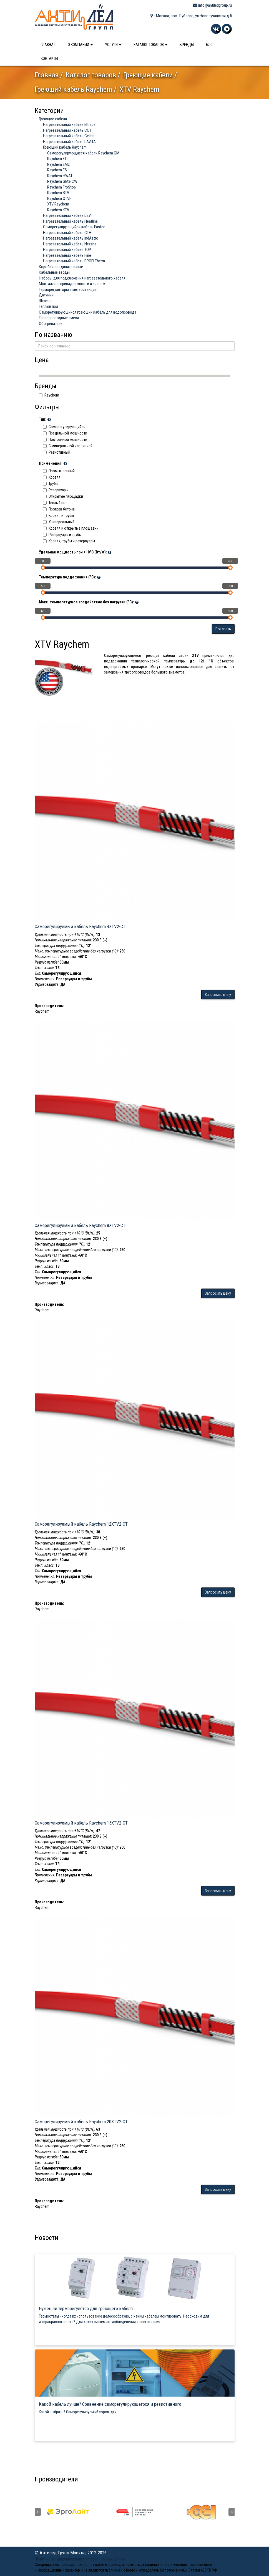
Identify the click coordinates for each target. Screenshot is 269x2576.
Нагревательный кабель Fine (67, 255)
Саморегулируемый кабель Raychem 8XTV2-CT (80, 1225)
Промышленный (59, 471)
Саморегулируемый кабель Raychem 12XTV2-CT (81, 1524)
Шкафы (45, 300)
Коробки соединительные (61, 266)
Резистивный (56, 452)
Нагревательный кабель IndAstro (70, 238)
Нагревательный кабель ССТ (67, 130)
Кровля (52, 477)
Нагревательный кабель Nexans (70, 244)
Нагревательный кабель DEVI (67, 215)
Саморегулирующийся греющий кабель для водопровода (87, 312)
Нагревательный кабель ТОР (67, 249)
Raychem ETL (58, 158)
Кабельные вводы (54, 272)
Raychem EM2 (58, 164)
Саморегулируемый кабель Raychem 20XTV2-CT (81, 2121)
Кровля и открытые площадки (71, 528)
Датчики (46, 295)
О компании (80, 44)
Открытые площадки (63, 496)
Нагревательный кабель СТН (67, 232)
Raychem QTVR (59, 198)
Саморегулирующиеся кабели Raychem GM (83, 153)
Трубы (50, 483)
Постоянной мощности (65, 439)
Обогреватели (50, 323)
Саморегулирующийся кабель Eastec (74, 226)
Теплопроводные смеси (59, 317)
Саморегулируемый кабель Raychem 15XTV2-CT (81, 1823)
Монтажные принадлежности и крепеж (72, 283)
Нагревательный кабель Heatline (70, 221)
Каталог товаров (150, 44)
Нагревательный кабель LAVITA (69, 141)
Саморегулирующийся (64, 427)
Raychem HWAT (59, 175)
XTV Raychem (58, 204)
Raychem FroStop (61, 187)
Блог (210, 44)
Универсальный (58, 522)
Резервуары (55, 490)
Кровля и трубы (58, 515)
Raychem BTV (58, 192)
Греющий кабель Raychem (73, 89)
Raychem (49, 395)
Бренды (187, 44)
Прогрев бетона (59, 509)
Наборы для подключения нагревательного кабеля (82, 278)
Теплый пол (48, 306)
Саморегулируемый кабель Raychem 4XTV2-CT (80, 926)
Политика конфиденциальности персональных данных (80, 2559)
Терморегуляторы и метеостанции (68, 289)
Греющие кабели (148, 75)
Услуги (113, 44)
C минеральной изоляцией (67, 446)
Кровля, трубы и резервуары (69, 541)
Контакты (49, 58)
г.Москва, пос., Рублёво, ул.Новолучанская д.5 (191, 15)
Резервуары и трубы (62, 534)
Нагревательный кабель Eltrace (69, 124)
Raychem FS (57, 169)
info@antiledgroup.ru (212, 5)
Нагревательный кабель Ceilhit (69, 135)
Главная (48, 44)
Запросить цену (218, 994)
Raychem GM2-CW (62, 181)
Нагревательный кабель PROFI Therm (74, 260)
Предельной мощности (65, 433)
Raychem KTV (58, 209)
